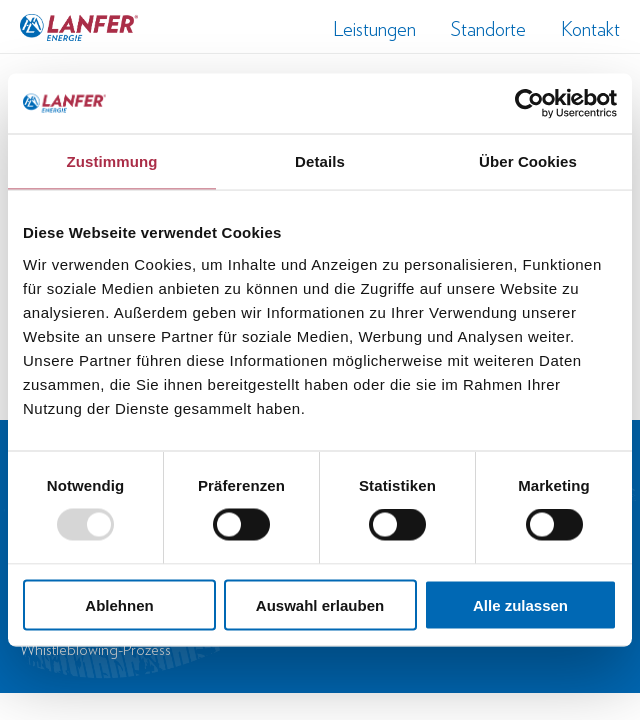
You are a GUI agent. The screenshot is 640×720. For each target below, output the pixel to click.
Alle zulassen (520, 604)
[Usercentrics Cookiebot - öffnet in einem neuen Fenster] (529, 104)
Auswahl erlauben (320, 604)
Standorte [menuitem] (488, 29)
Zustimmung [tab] (112, 161)
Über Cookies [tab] (528, 161)
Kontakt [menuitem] (590, 29)
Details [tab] (320, 161)
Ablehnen (119, 604)
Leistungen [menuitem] (374, 29)
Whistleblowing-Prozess (95, 649)
